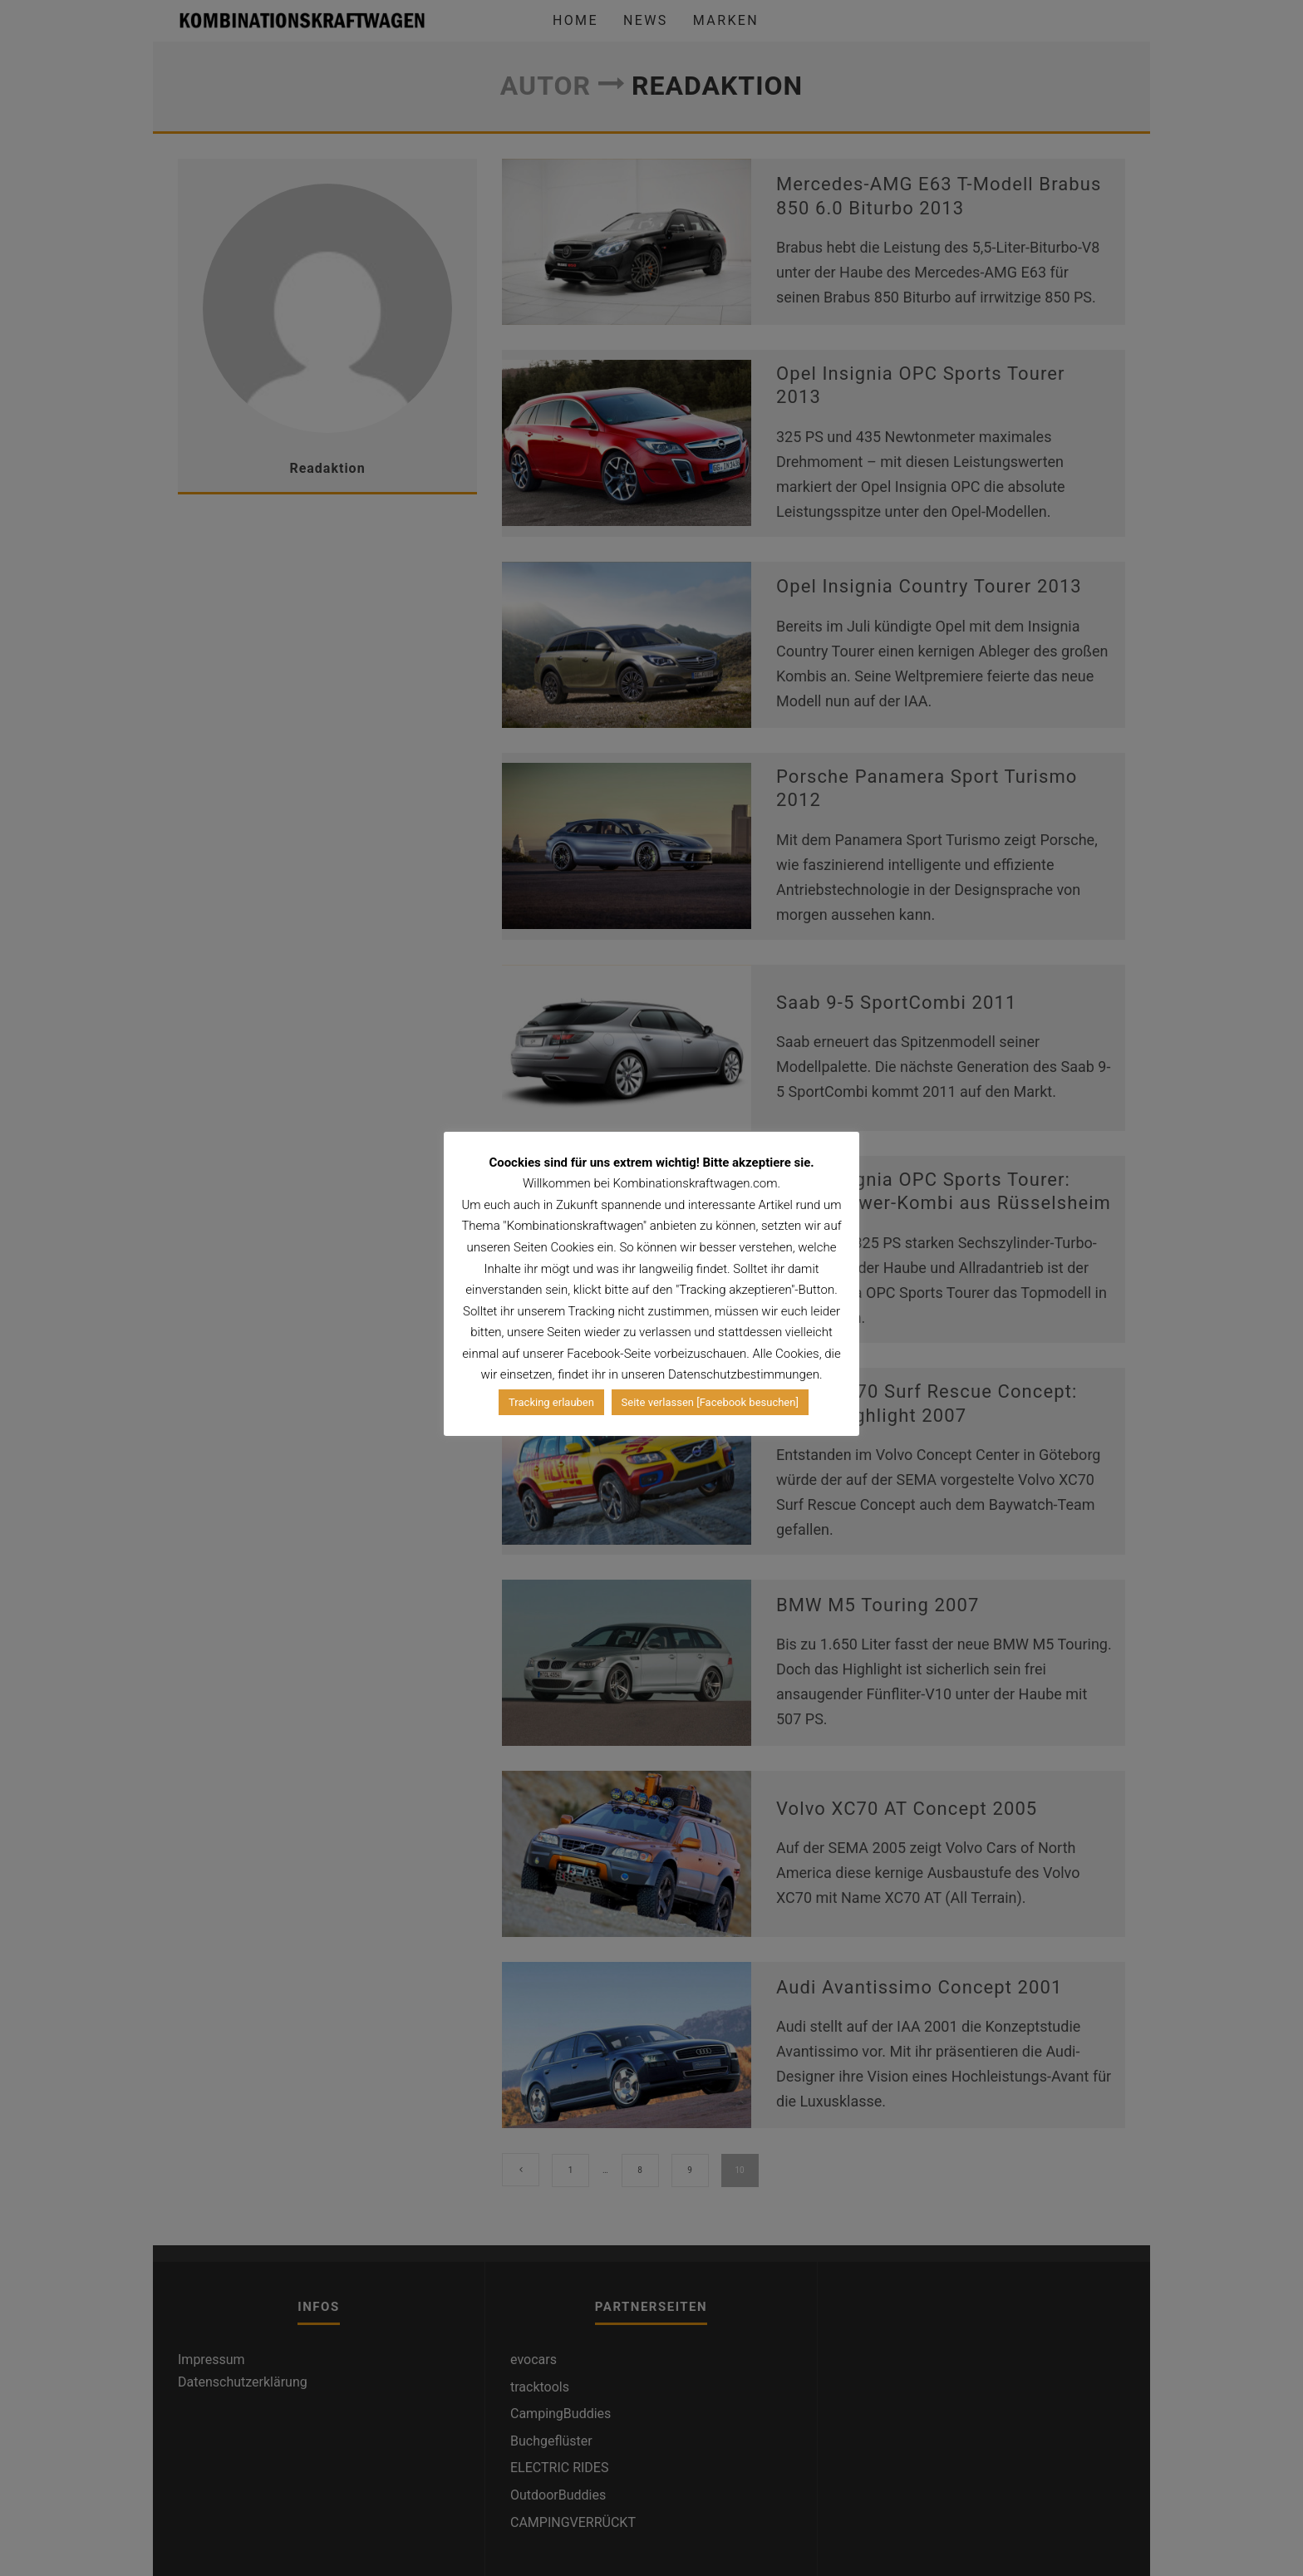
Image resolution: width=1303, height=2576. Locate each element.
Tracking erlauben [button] (551, 1402)
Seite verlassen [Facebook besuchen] (710, 1402)
